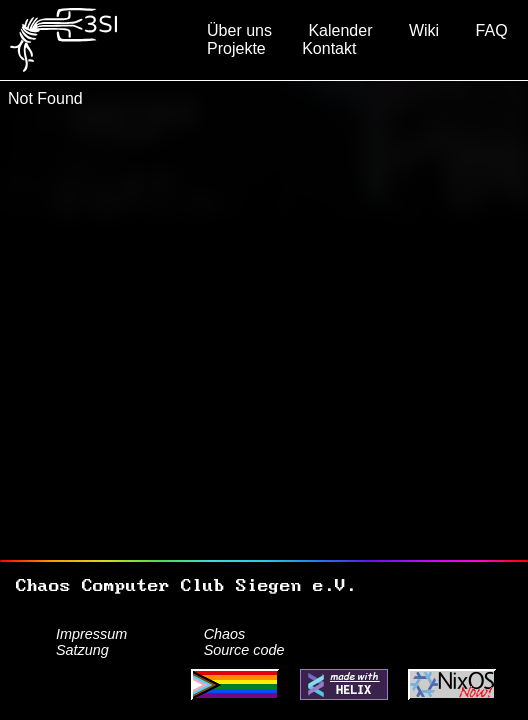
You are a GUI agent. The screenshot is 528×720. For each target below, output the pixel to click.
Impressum (91, 634)
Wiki (424, 30)
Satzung (82, 650)
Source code (244, 650)
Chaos (225, 634)
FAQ (492, 30)
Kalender (340, 30)
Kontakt (329, 48)
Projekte (236, 48)
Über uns (239, 30)
